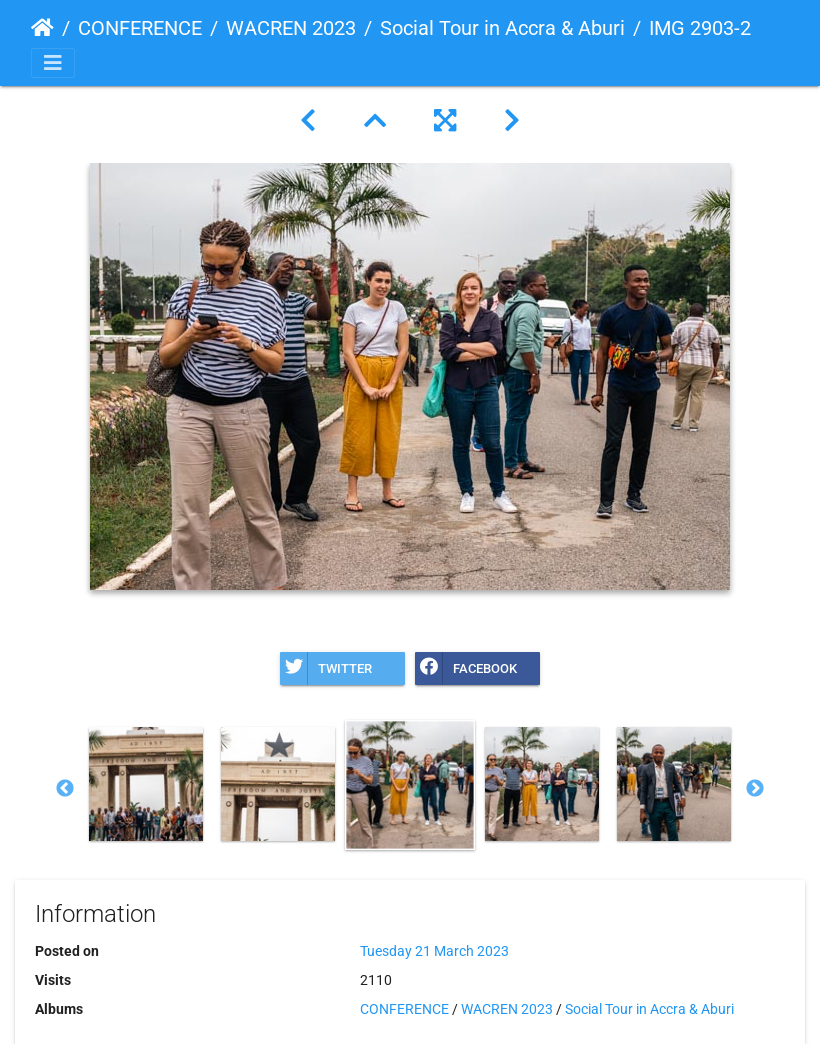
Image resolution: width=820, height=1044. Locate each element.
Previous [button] (65, 789)
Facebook (466, 668)
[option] (146, 784)
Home (42, 28)
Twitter (326, 668)
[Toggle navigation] (53, 63)
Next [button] (755, 789)
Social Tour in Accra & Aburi (502, 28)
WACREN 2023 (291, 28)
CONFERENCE (140, 28)
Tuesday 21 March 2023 (434, 951)
